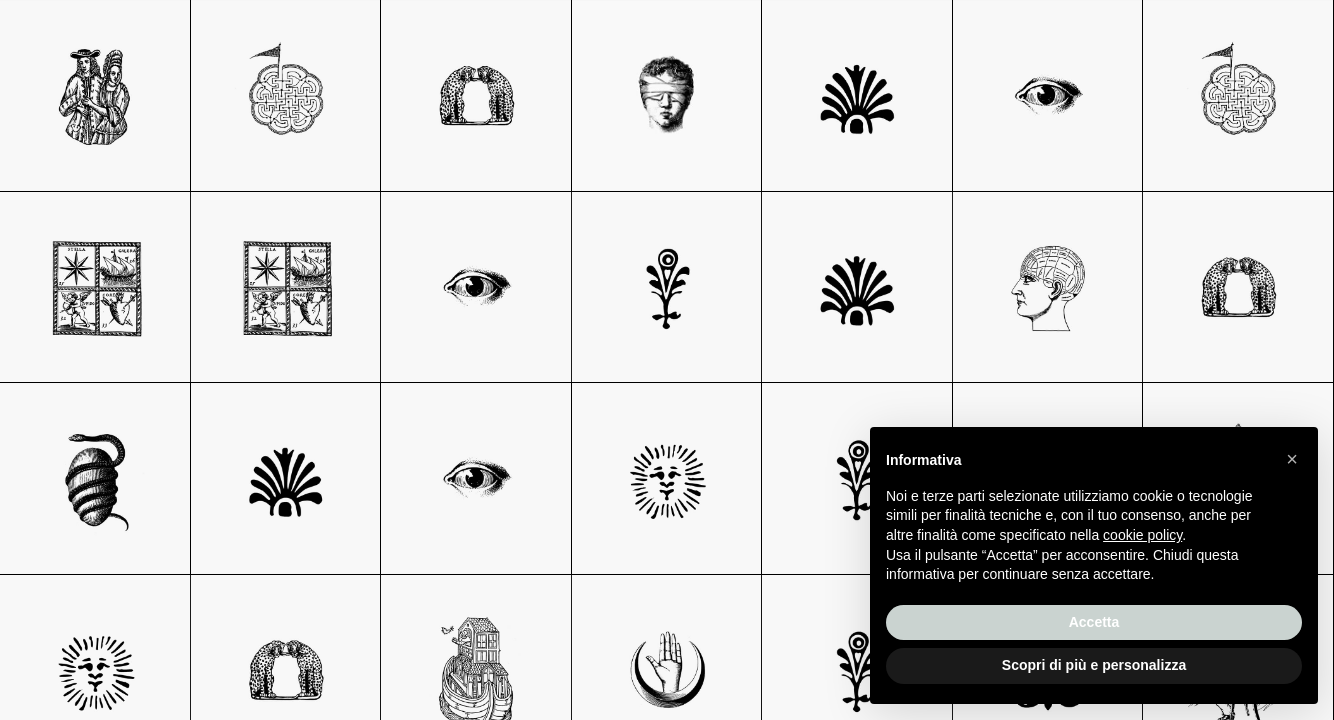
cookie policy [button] (1142, 535)
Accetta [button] (1094, 622)
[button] (1292, 459)
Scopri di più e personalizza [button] (1094, 665)
